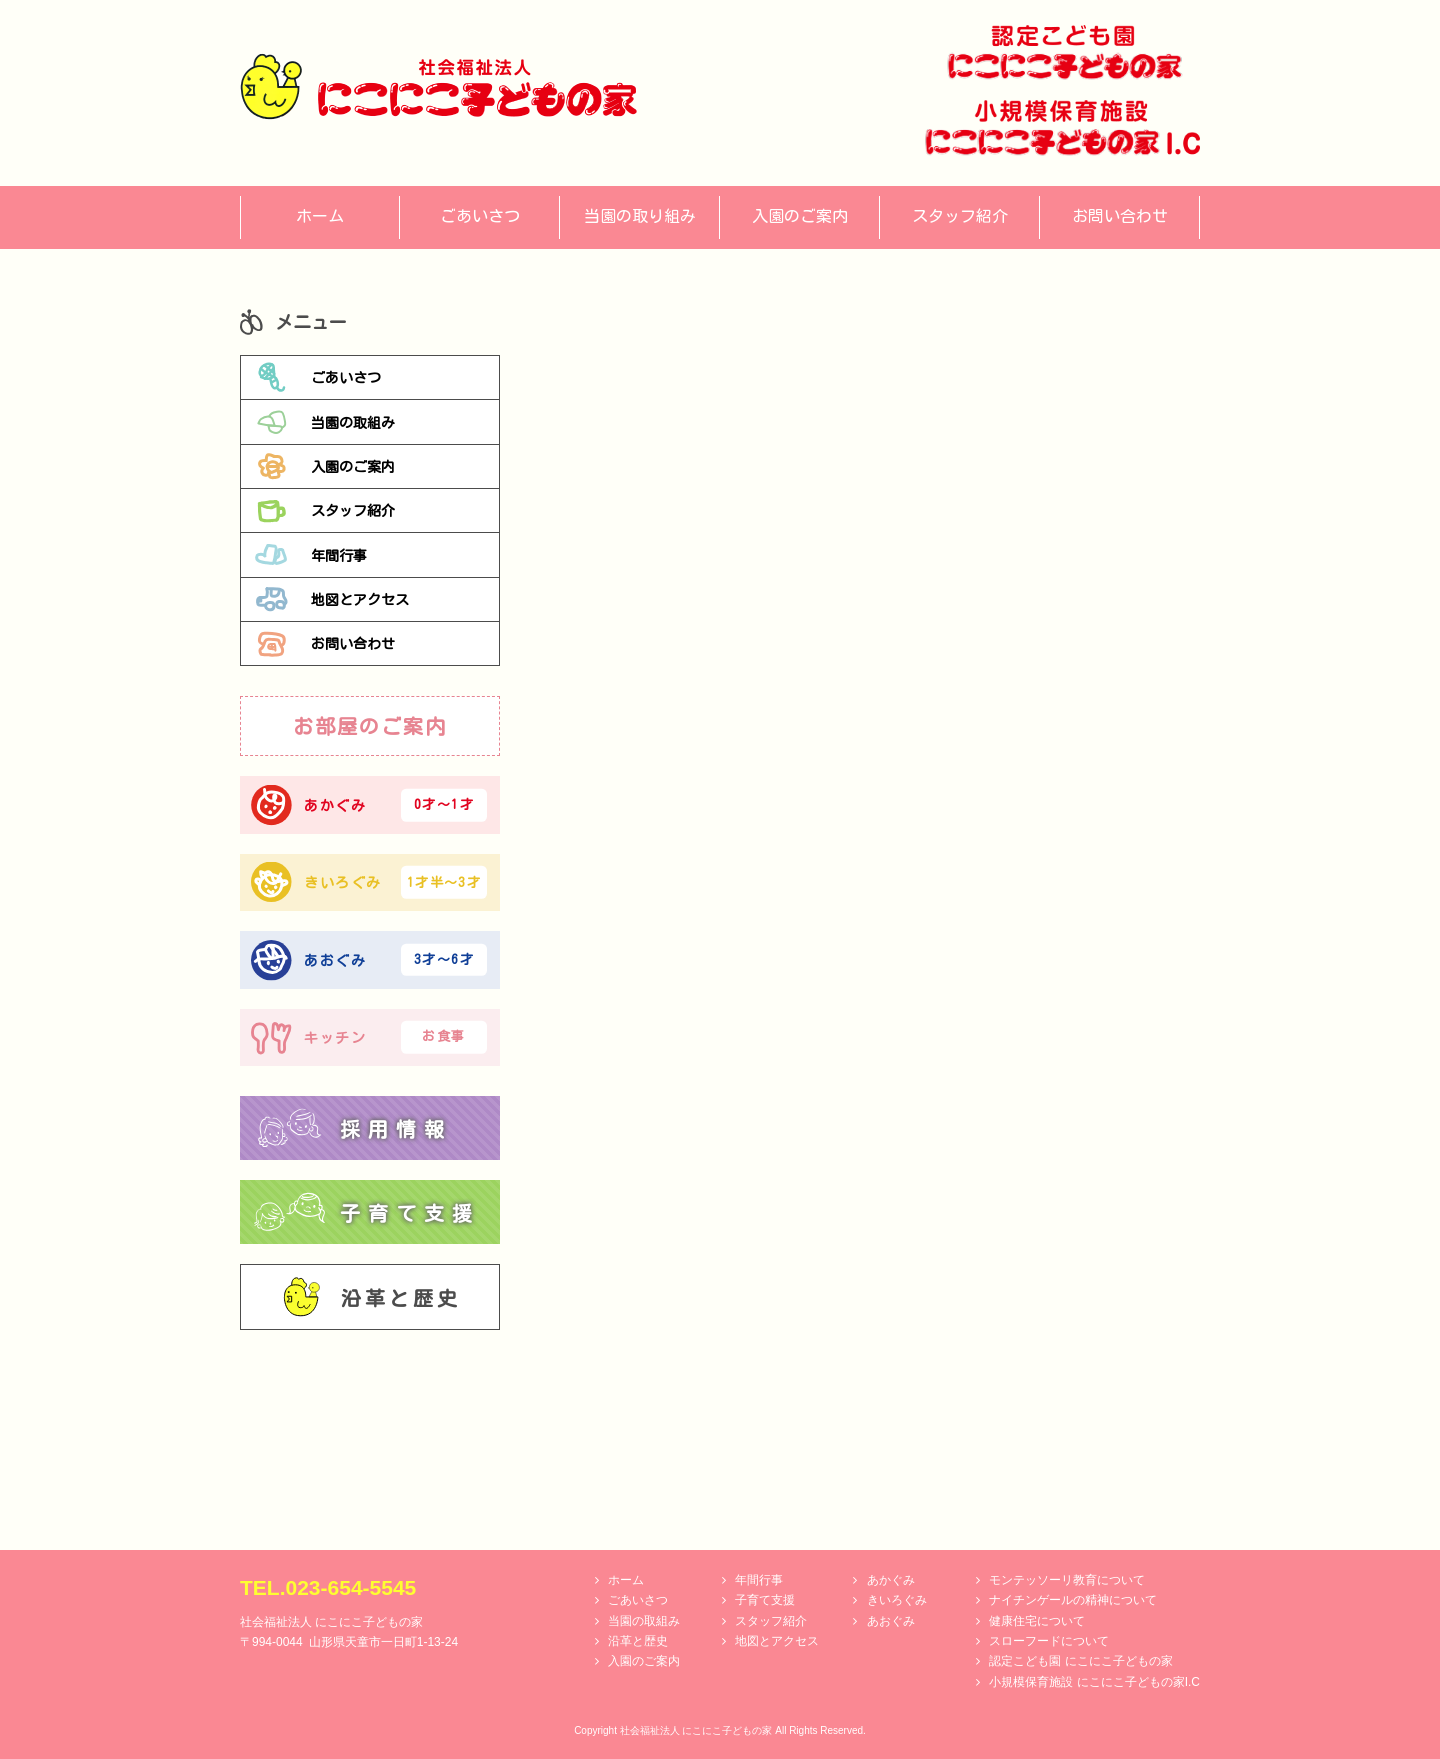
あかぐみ (369, 805)
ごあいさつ (318, 377)
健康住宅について (1037, 1621)
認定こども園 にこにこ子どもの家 (1080, 1661)
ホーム (626, 1580)
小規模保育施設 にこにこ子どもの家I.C (1094, 1682)
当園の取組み (325, 422)
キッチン (369, 1037)
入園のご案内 (325, 466)
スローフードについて (1049, 1641)
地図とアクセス (332, 599)
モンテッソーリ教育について (1067, 1580)
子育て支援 (765, 1600)
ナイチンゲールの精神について (1073, 1600)
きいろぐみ (369, 882)
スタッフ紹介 (325, 511)
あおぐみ (369, 959)
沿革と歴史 (372, 1297)
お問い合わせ (325, 644)
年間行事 (311, 555)
